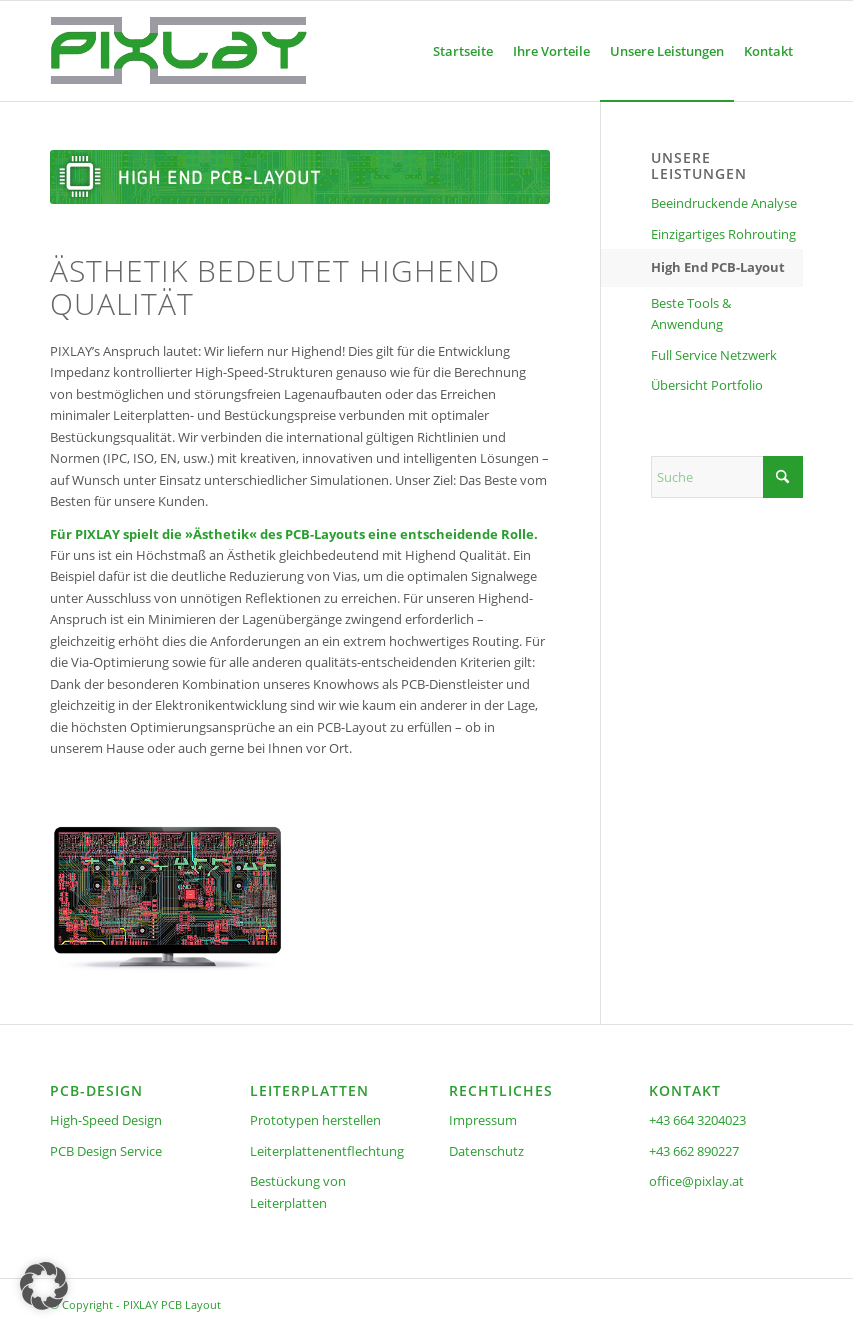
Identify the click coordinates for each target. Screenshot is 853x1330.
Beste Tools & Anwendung (691, 313)
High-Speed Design (106, 1120)
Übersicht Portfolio (707, 385)
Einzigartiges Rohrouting (723, 234)
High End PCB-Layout (718, 267)
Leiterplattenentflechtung (327, 1151)
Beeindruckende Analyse (724, 203)
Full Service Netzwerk (714, 355)
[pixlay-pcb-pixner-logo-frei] (178, 51)
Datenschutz (486, 1151)
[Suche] (727, 477)
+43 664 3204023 (697, 1120)
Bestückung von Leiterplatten (298, 1191)
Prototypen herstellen (315, 1120)
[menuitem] (463, 51)
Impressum (483, 1120)
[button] (44, 1286)
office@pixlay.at (696, 1181)
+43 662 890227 (694, 1151)
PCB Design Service (106, 1151)
